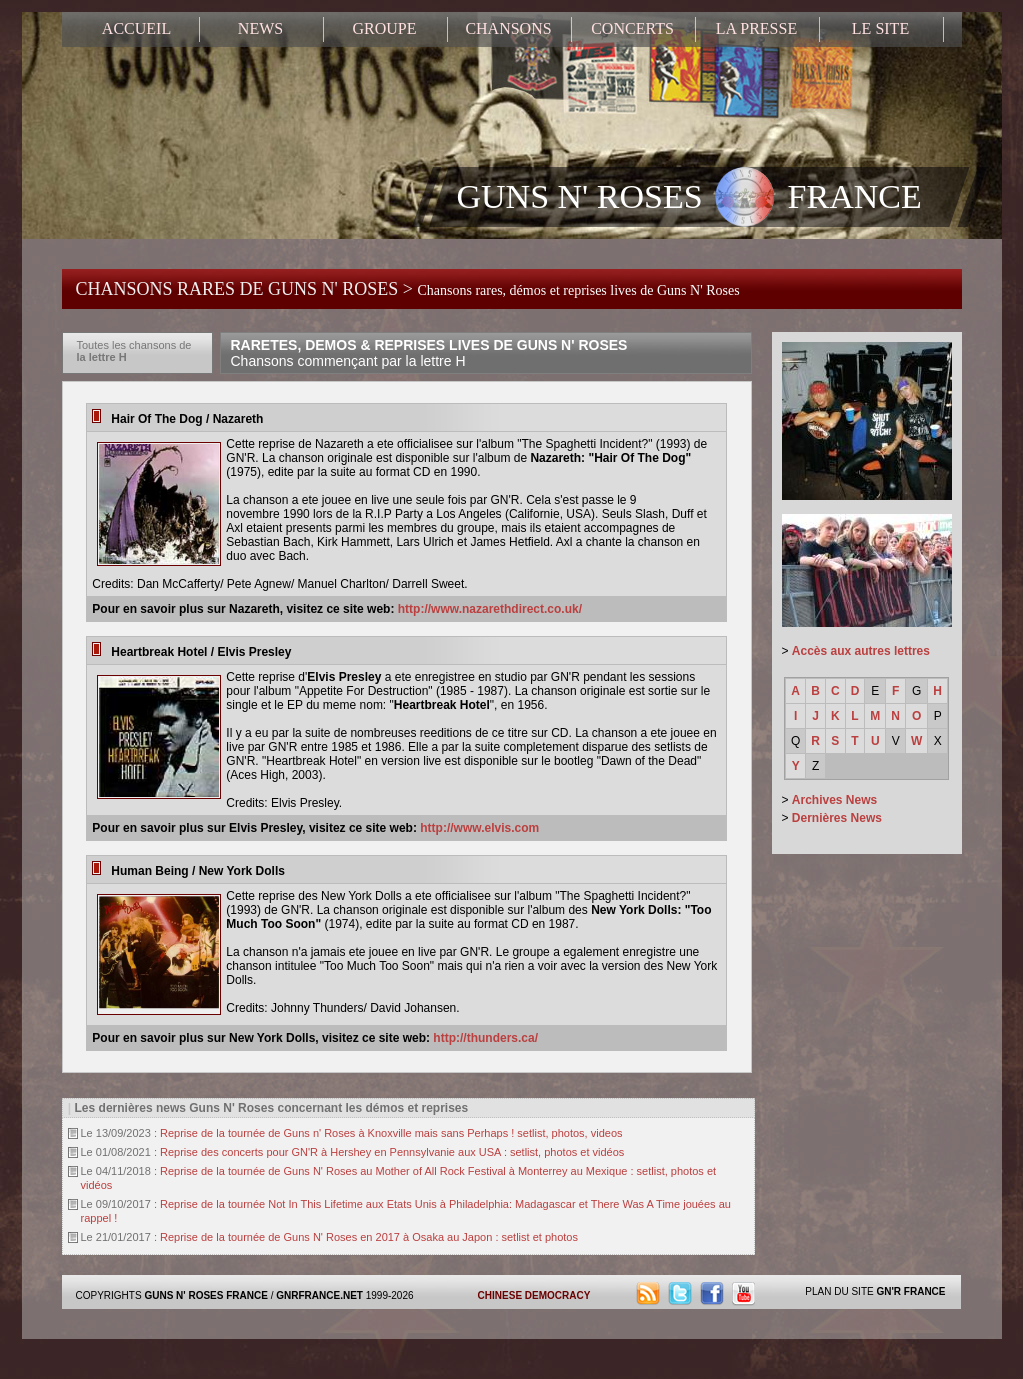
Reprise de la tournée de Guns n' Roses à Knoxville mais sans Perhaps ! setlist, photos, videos (391, 1133)
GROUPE (384, 28)
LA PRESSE (756, 28)
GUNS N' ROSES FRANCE (689, 199)
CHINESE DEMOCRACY (534, 1295)
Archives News (834, 800)
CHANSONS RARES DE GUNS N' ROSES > (408, 289)
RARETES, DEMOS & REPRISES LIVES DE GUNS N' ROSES (429, 353)
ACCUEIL (136, 28)
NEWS (260, 28)
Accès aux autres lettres (861, 651)
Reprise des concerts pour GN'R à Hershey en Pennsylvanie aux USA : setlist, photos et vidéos (392, 1152)
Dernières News (837, 818)
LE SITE (880, 28)
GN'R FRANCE (910, 1291)
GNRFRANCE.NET (319, 1295)
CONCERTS (632, 28)
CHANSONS (508, 28)
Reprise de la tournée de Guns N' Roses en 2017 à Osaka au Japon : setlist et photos (369, 1237)
